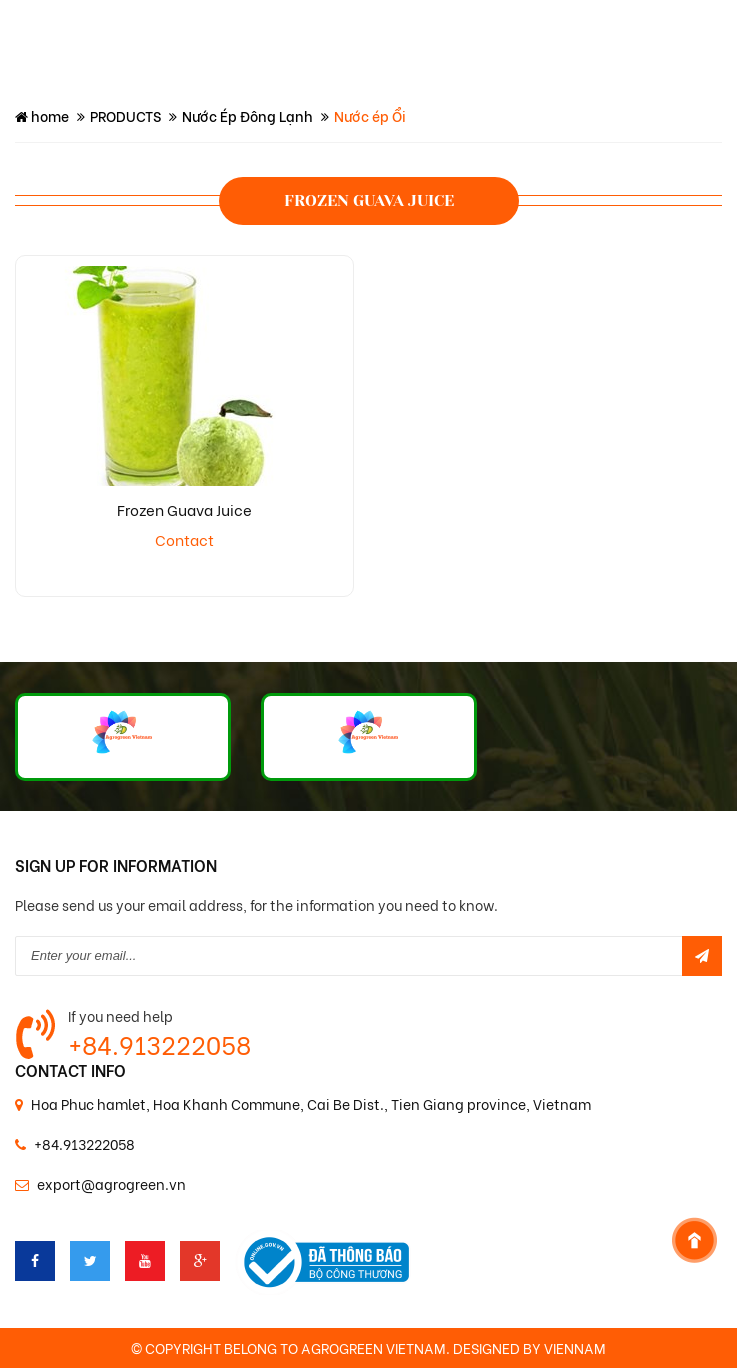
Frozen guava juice (369, 200)
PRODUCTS (125, 115)
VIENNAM (575, 1347)
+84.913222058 (159, 1043)
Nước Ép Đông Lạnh (247, 115)
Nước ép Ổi (370, 115)
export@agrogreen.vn (111, 1183)
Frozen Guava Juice (184, 509)
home (42, 115)
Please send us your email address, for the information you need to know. (256, 904)
